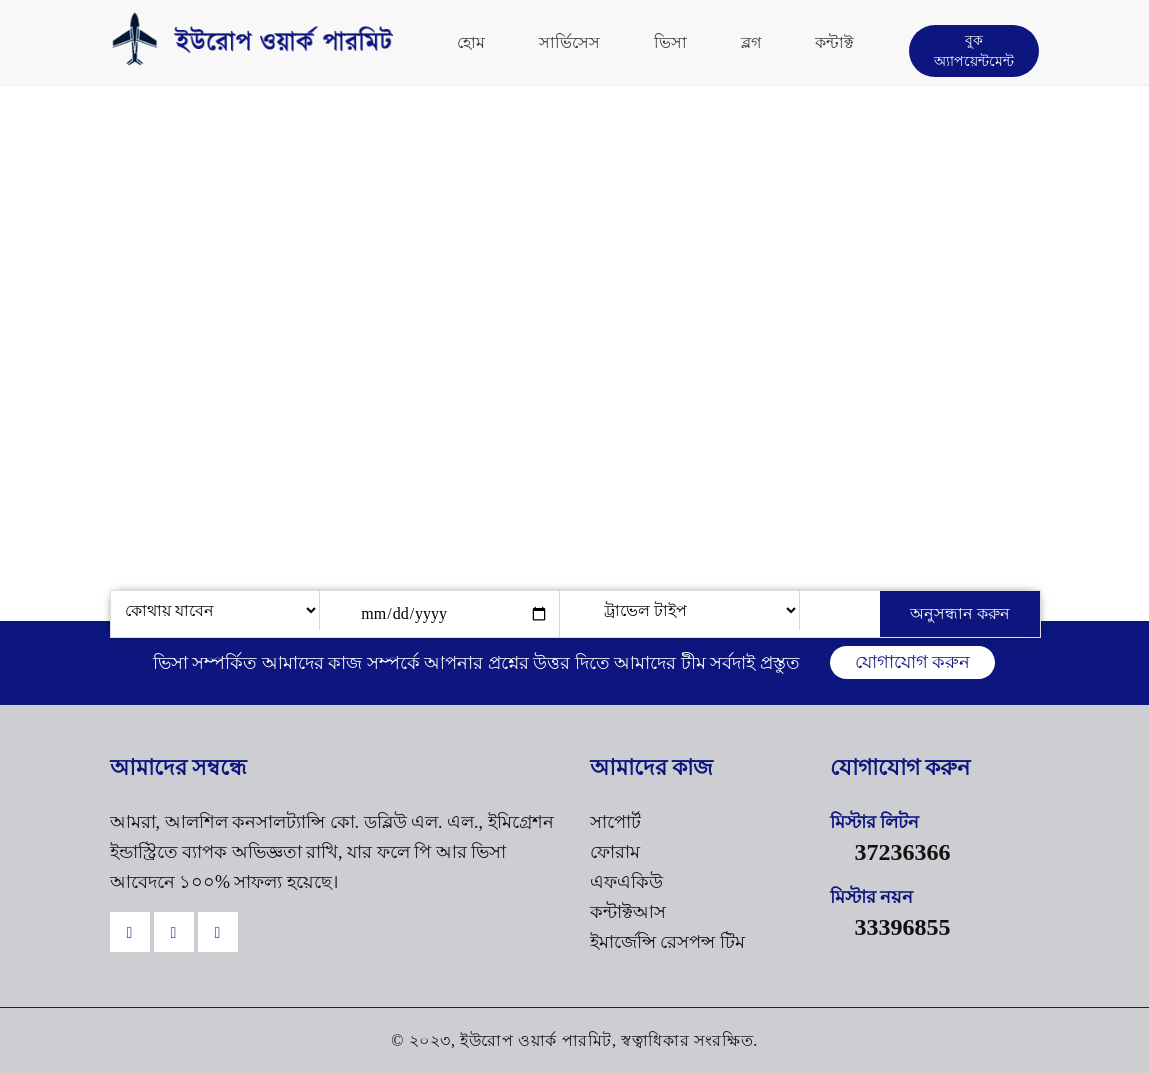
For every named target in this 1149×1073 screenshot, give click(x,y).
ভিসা (670, 42)
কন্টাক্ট (834, 42)
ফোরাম (615, 852)
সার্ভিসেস (569, 42)
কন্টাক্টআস (628, 912)
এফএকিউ (626, 882)
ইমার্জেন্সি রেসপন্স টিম (667, 942)
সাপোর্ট (615, 822)
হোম (471, 42)
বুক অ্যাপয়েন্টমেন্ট (974, 51)
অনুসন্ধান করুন (960, 613)
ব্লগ (751, 42)
